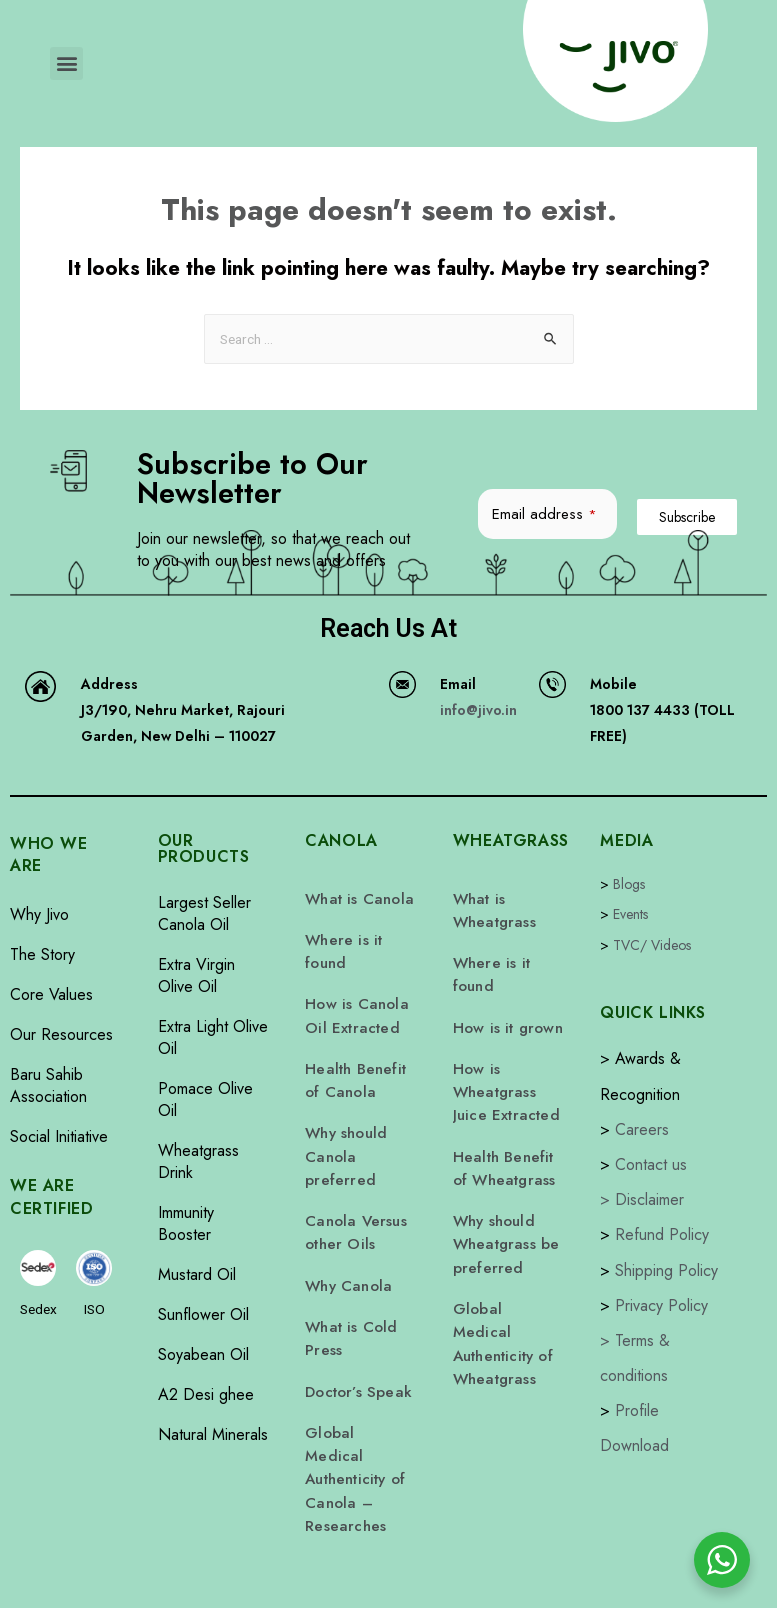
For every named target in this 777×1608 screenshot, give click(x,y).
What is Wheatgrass (491, 908)
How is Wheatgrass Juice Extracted (501, 1072)
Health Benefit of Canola (359, 1062)
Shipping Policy (666, 1270)
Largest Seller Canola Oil (204, 913)
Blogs (629, 884)
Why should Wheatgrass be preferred (502, 1208)
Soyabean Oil (203, 1354)
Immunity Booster (186, 1223)
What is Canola (355, 898)
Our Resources (61, 1034)
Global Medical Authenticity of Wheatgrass (505, 1286)
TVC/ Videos (652, 945)
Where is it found (339, 946)
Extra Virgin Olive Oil (196, 975)
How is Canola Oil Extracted (353, 1004)
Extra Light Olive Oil (213, 1037)
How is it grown (503, 1014)
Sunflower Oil (203, 1314)
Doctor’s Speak (355, 1342)
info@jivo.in (478, 710)
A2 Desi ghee (206, 1394)
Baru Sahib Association (48, 1085)
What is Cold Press (347, 1294)
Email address (544, 514)
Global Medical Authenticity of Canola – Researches (357, 1410)
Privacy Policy (661, 1305)
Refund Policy (662, 1234)
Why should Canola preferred (344, 1130)
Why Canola (346, 1246)
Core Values (51, 994)
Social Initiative (59, 1136)
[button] (66, 63)
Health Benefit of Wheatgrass (507, 1140)
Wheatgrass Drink (198, 1161)
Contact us (651, 1164)
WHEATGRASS (511, 840)
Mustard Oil (197, 1274)
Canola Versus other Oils (353, 1198)
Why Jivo (39, 914)
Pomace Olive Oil (205, 1099)
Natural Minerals (213, 1434)
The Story (42, 954)
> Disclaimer (642, 1199)
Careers (642, 1129)
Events (630, 914)
